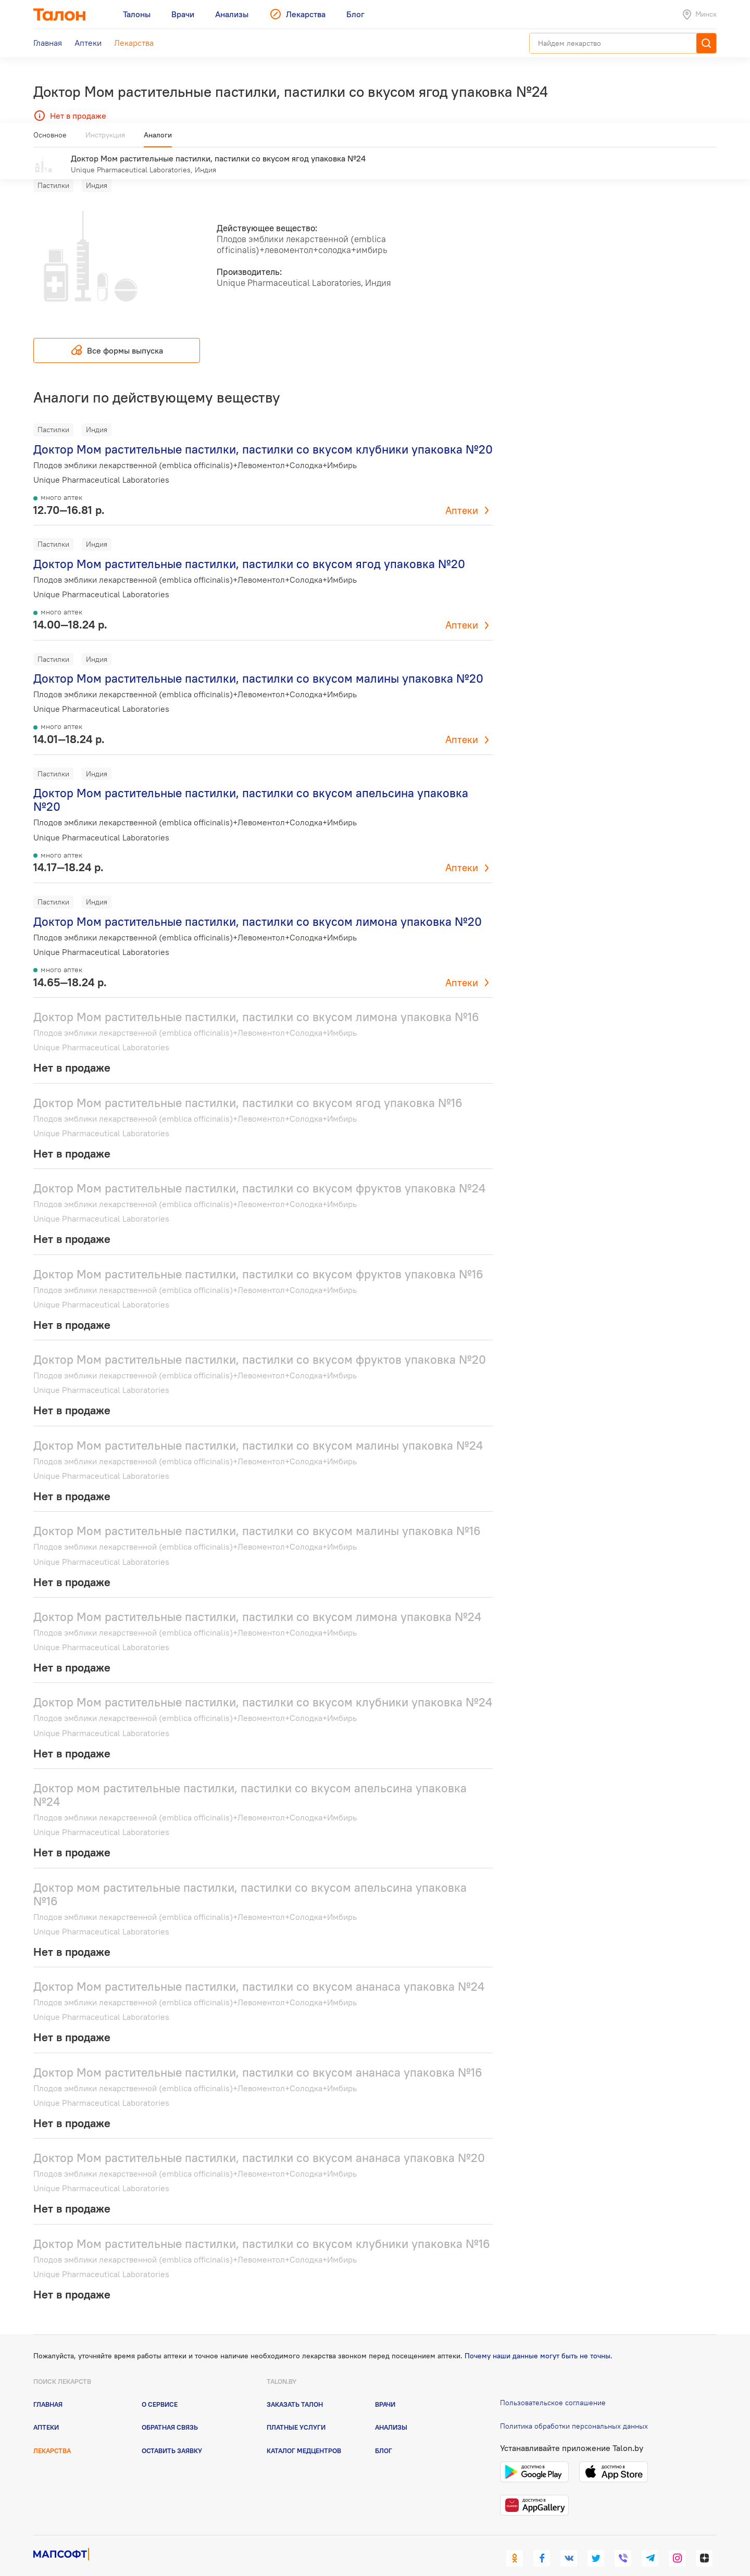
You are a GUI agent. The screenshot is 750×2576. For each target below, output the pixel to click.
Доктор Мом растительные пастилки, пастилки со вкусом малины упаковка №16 (257, 1515)
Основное (50, 139)
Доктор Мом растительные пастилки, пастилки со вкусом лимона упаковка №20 (257, 905)
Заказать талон (295, 2389)
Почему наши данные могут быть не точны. (538, 2340)
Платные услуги (296, 2412)
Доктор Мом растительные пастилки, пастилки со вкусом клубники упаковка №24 (262, 1686)
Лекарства (52, 2435)
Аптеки (461, 495)
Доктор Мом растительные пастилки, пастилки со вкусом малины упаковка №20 (258, 663)
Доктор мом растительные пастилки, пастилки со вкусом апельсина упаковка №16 (250, 1878)
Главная (48, 2389)
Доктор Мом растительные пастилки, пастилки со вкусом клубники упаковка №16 (261, 2228)
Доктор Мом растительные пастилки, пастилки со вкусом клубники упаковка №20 (263, 434)
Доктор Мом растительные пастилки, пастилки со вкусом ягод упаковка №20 (249, 548)
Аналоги (158, 139)
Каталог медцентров (304, 2435)
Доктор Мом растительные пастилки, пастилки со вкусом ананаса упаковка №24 (258, 1971)
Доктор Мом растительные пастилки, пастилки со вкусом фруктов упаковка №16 (258, 1258)
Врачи (385, 2389)
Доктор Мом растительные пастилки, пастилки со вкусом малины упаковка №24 (258, 1430)
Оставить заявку (172, 2435)
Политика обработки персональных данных (574, 2411)
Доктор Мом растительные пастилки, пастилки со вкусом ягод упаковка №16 (248, 1087)
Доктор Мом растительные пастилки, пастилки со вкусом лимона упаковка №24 (257, 1601)
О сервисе (160, 2389)
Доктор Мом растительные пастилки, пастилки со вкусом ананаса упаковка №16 (257, 2056)
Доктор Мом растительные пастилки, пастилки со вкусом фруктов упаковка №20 (259, 1344)
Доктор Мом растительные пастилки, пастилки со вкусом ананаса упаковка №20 (259, 2142)
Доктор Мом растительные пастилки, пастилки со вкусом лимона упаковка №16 (256, 1001)
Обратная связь (170, 2412)
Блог (383, 2435)
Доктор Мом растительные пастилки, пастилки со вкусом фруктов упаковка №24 (259, 1172)
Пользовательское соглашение (553, 2387)
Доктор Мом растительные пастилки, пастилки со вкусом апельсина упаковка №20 (250, 784)
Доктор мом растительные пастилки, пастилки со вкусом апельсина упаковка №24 (250, 1779)
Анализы (391, 2412)
